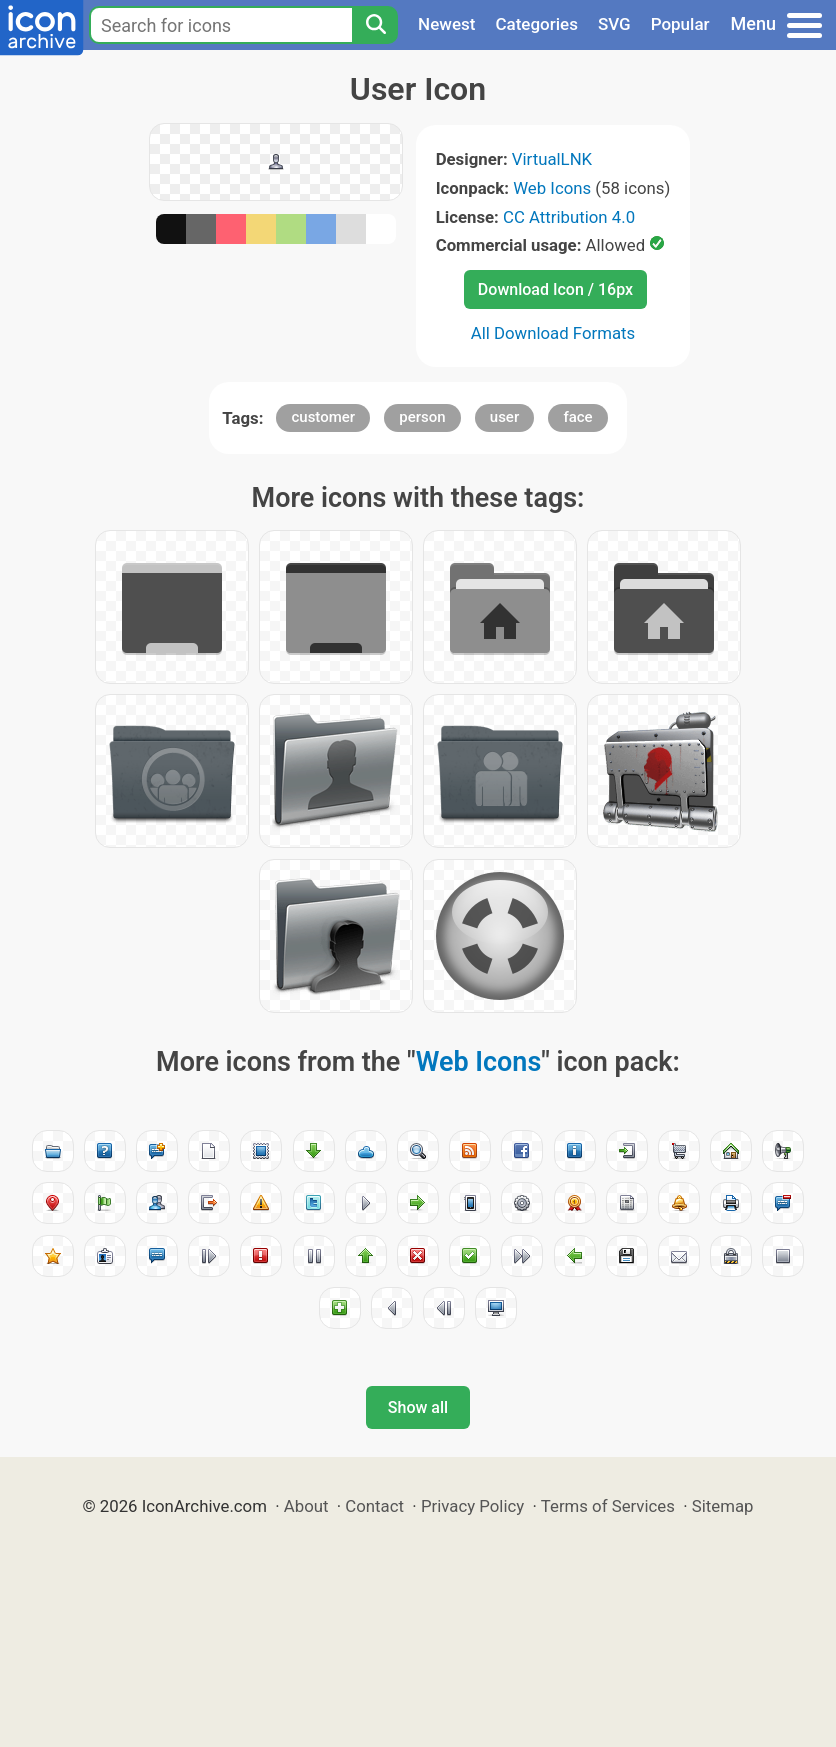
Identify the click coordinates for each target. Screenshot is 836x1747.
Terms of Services (608, 1506)
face (577, 417)
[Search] (375, 25)
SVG (614, 24)
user (504, 417)
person (422, 417)
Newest (446, 24)
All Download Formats (553, 333)
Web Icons (552, 188)
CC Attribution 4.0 (569, 217)
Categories (536, 24)
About (306, 1506)
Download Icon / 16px (555, 289)
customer (323, 417)
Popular (680, 24)
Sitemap (723, 1506)
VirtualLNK (552, 159)
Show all (418, 1407)
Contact (374, 1506)
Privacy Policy (472, 1506)
